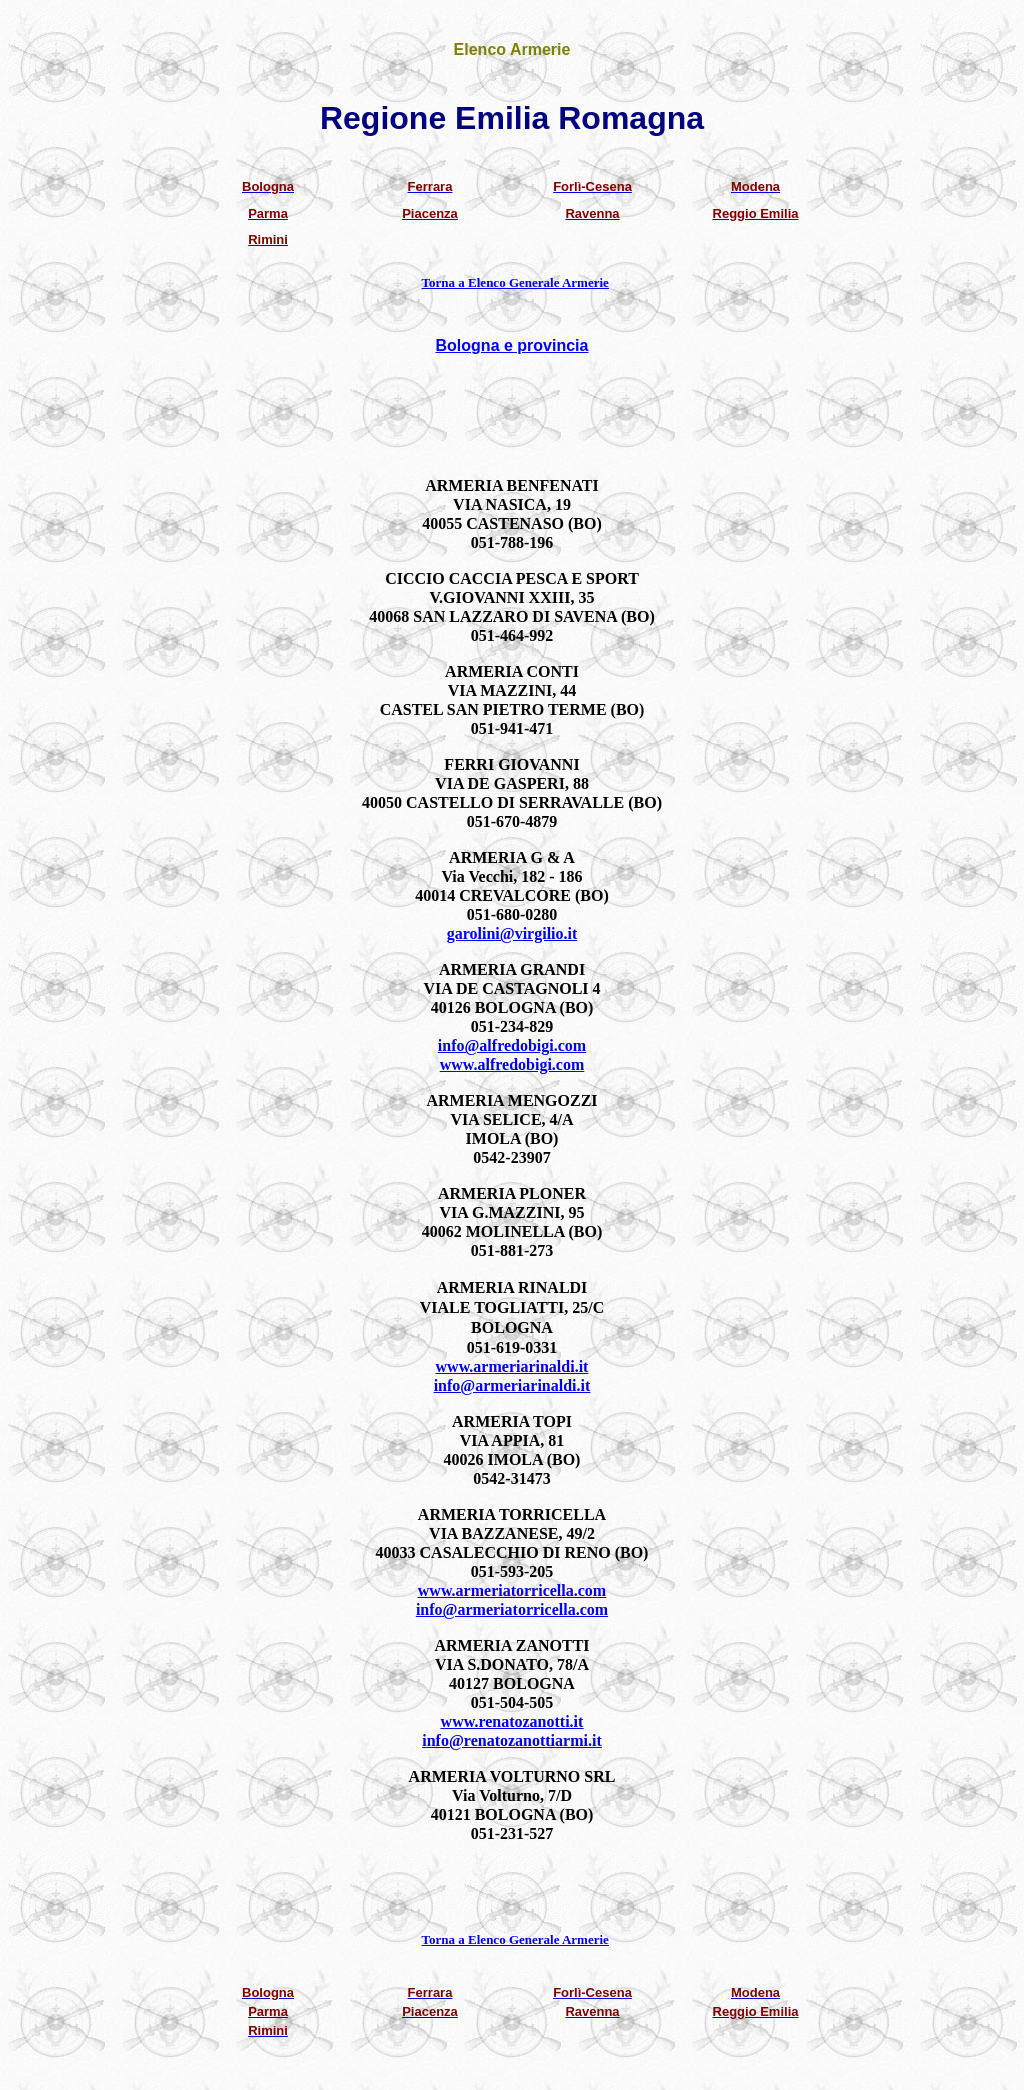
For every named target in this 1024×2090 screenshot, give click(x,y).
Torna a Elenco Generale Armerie (515, 282)
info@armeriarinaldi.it (512, 1385)
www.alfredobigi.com (512, 1064)
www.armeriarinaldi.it (512, 1366)
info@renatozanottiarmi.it (511, 1740)
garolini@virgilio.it (512, 933)
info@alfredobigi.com (512, 1045)
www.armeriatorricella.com (512, 1590)
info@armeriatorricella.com (512, 1609)
